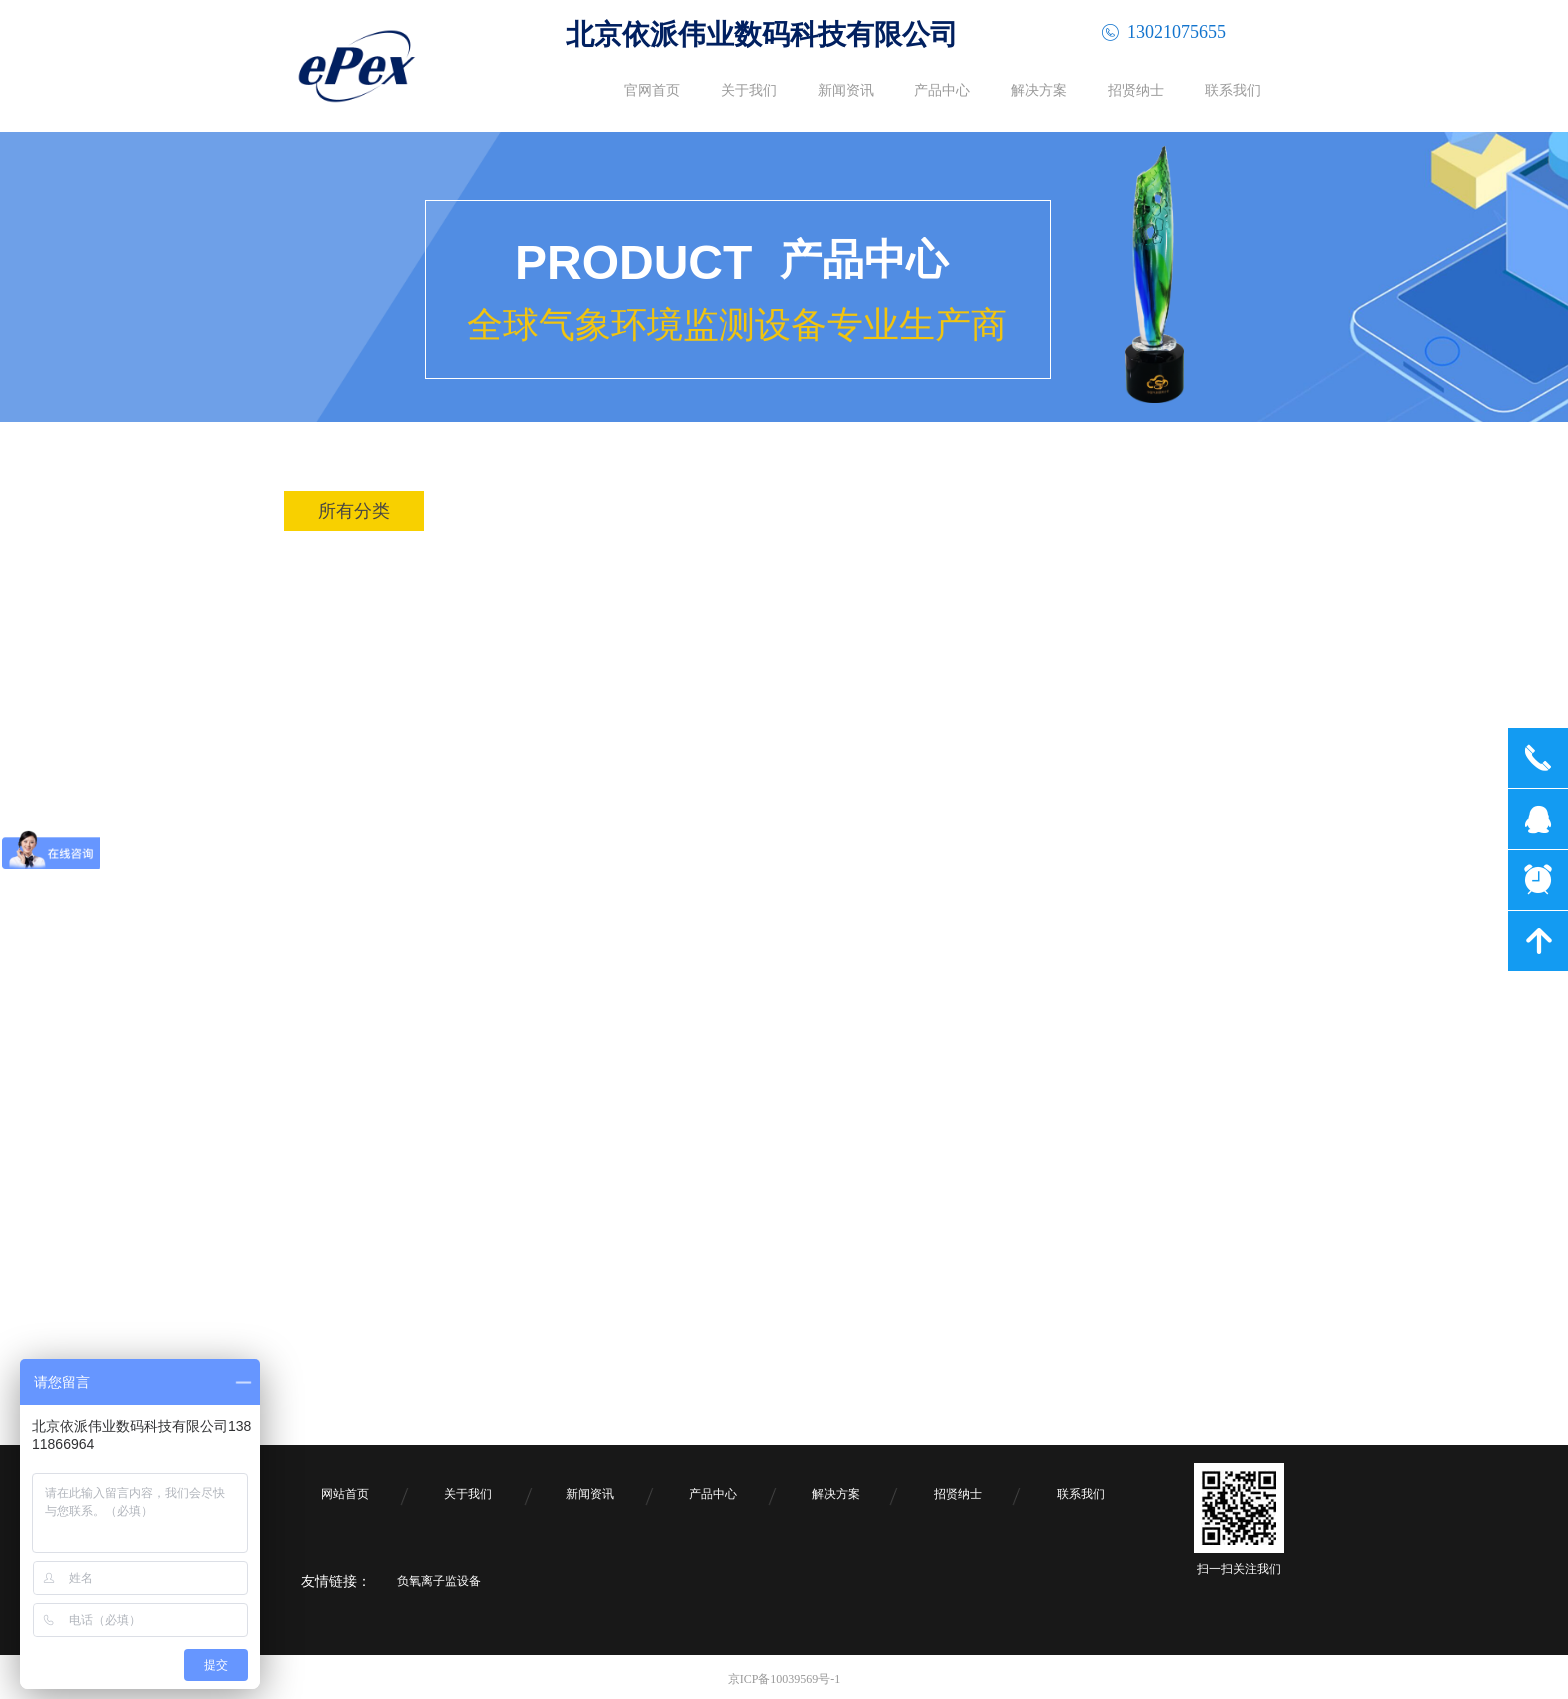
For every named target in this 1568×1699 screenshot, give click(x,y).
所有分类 (354, 511)
